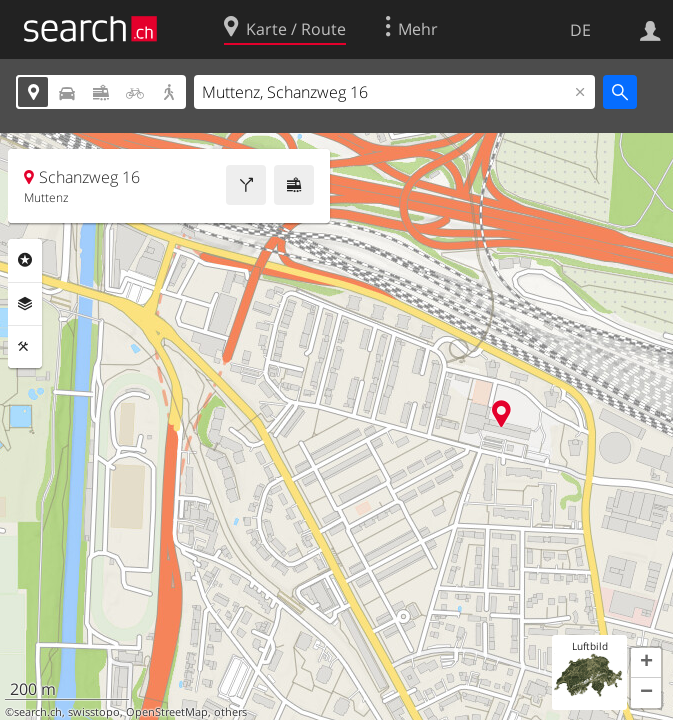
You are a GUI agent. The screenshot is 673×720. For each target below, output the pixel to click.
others (230, 712)
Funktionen (25, 347)
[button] (646, 663)
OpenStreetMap (167, 712)
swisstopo (94, 712)
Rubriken (25, 260)
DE (580, 30)
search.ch (38, 712)
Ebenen (25, 304)
